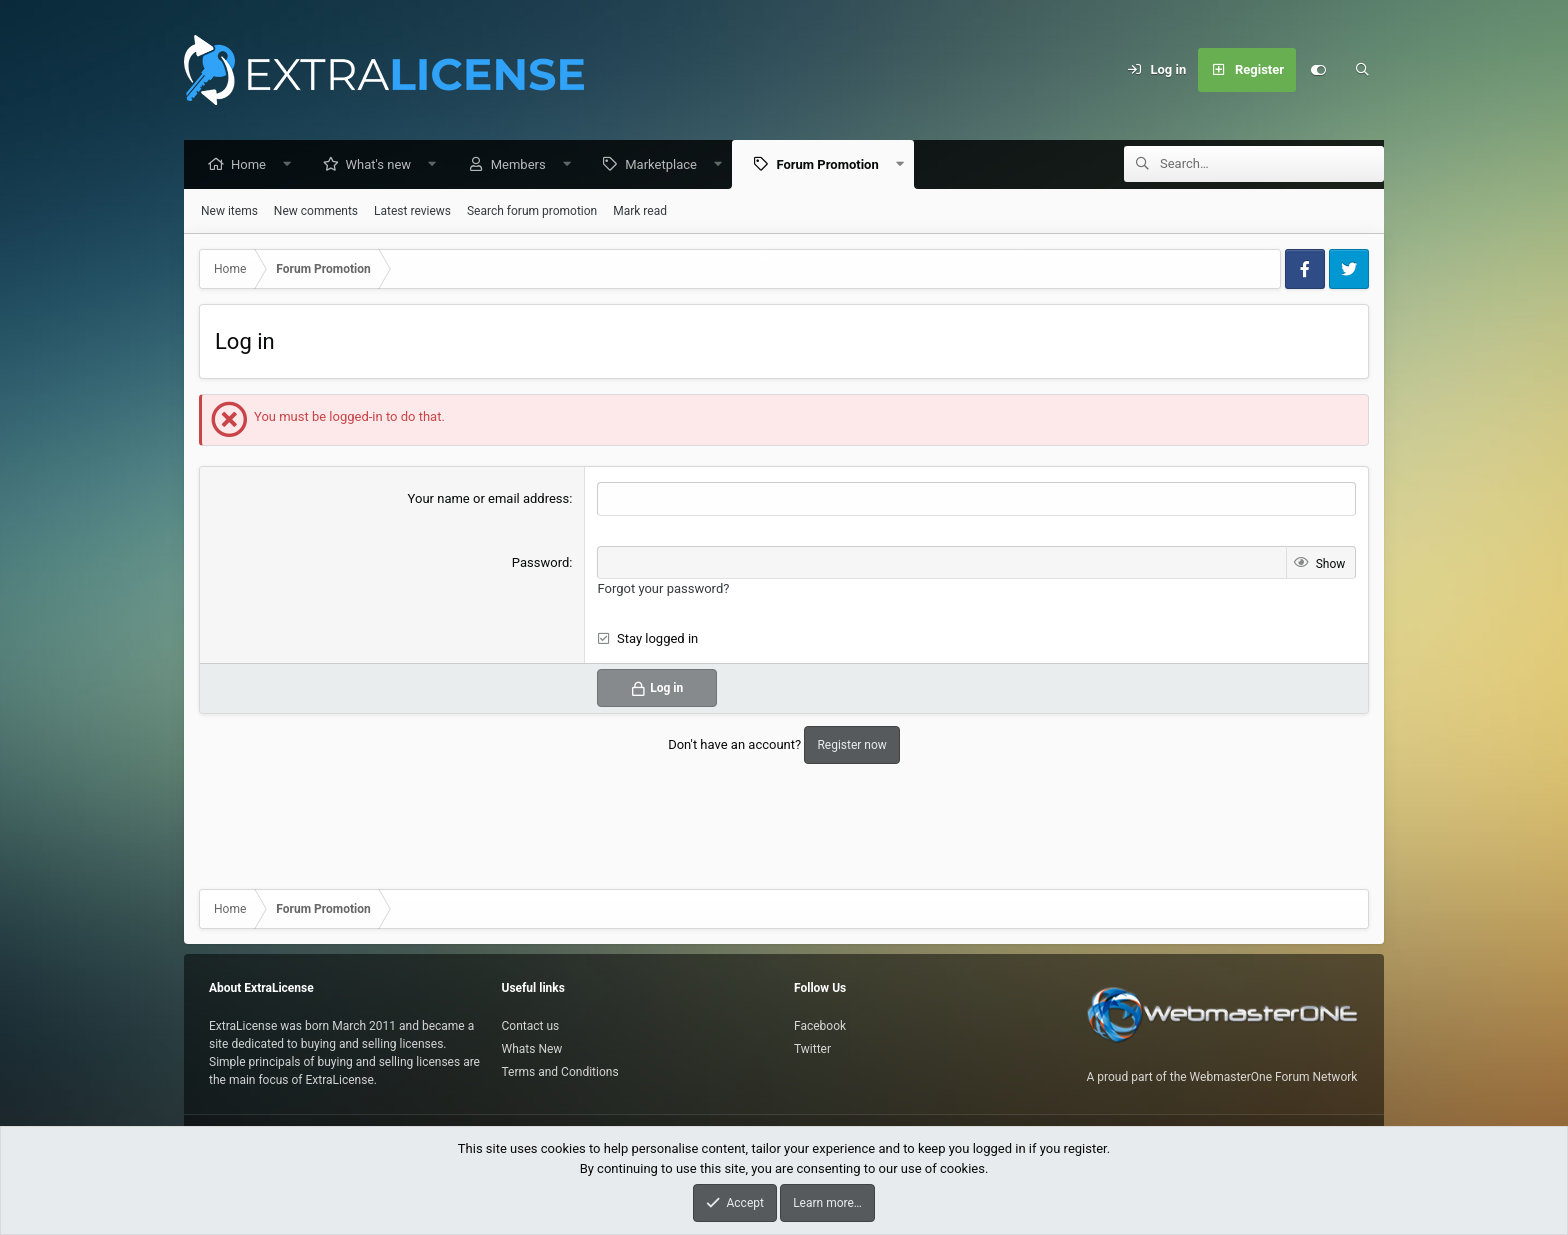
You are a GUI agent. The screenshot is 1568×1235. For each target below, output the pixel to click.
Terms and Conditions (560, 1072)
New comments (316, 212)
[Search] (1362, 70)
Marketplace (666, 165)
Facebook (820, 1026)
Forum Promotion (832, 165)
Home (253, 165)
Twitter (812, 1049)
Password (540, 563)
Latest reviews (412, 212)
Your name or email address (489, 499)
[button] (292, 165)
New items (229, 212)
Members (523, 165)
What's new (384, 165)
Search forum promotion (532, 212)
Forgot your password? (663, 589)
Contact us (531, 1026)
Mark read (640, 212)
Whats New (532, 1049)
